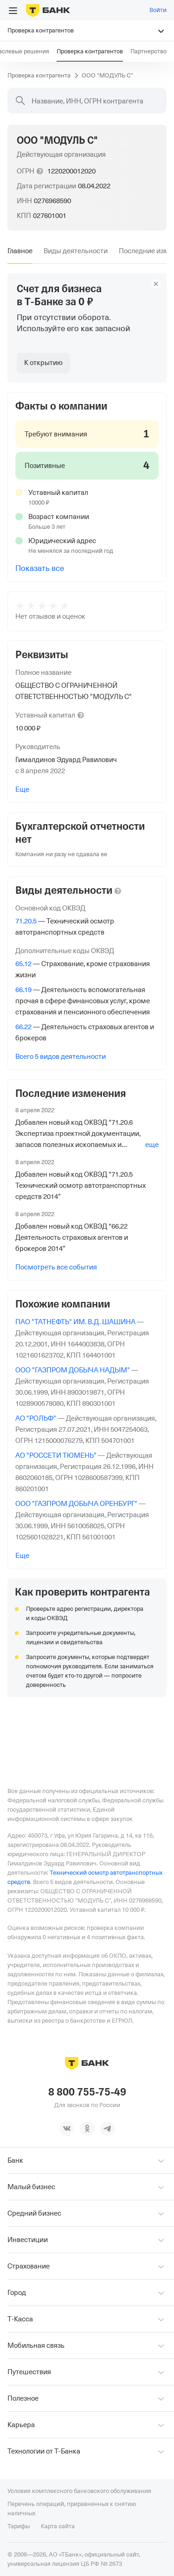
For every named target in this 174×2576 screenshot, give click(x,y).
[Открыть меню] (13, 10)
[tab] (19, 251)
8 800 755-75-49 (87, 2092)
